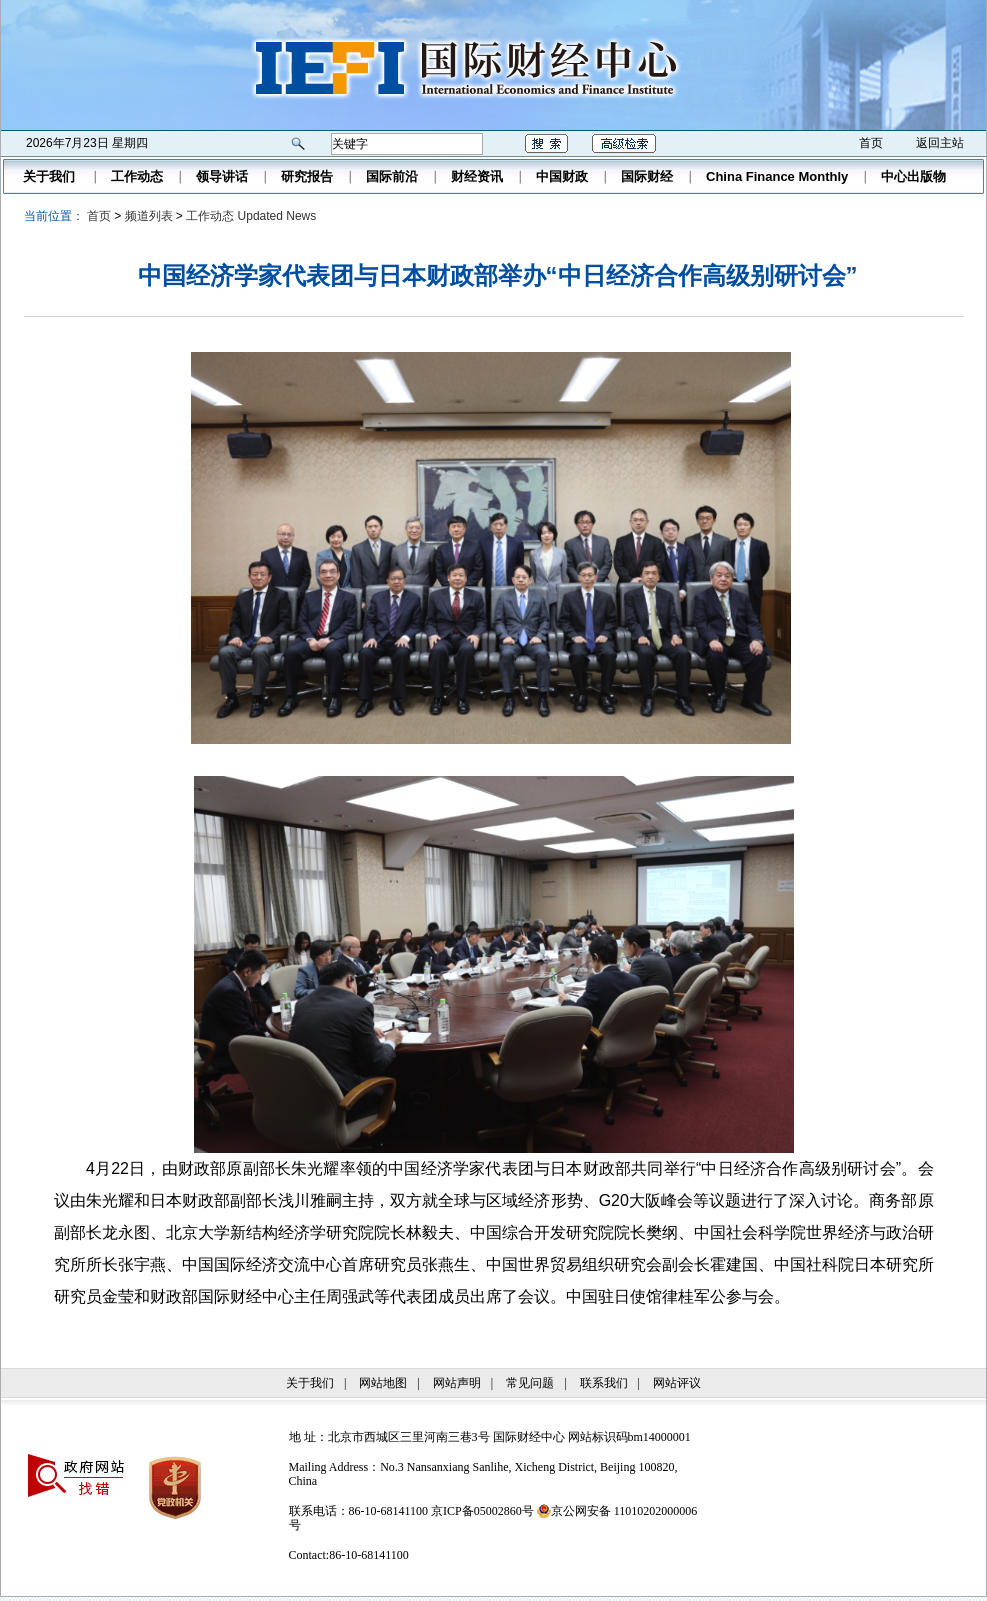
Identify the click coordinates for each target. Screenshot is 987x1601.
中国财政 (562, 176)
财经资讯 (477, 176)
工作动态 (137, 176)
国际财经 (647, 176)
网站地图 (383, 1383)
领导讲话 (222, 176)
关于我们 (49, 176)
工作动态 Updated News (251, 216)
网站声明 (457, 1383)
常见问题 (530, 1383)
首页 (871, 143)
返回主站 (940, 143)
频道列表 (149, 216)
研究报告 (307, 176)
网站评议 (677, 1383)
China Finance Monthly (777, 176)
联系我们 (604, 1383)
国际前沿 (392, 176)
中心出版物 (913, 176)
